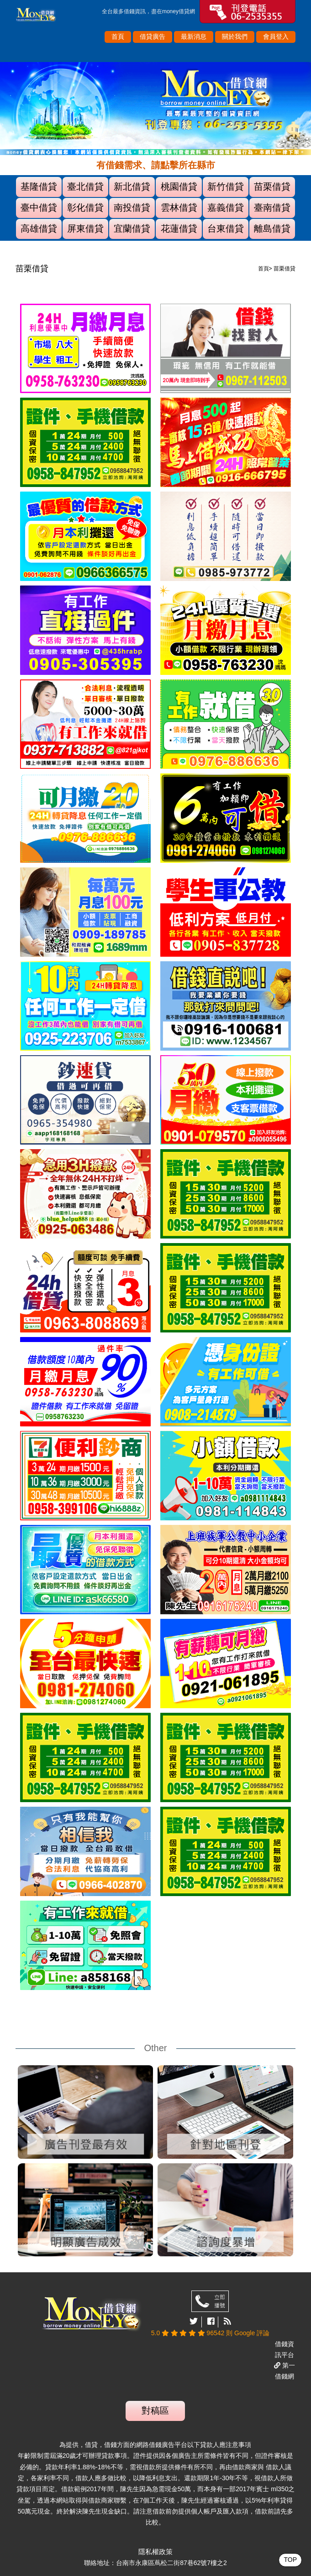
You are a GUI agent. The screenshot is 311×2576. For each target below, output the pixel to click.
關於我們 (235, 36)
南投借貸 (132, 207)
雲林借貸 (179, 207)
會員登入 (276, 36)
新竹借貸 (225, 186)
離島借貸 (272, 228)
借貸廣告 (152, 36)
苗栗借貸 (272, 186)
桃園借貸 (179, 186)
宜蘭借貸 (132, 228)
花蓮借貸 (179, 228)
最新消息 (193, 36)
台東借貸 (225, 228)
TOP (290, 2559)
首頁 (117, 36)
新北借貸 (132, 186)
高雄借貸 (39, 228)
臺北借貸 (85, 186)
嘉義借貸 (225, 207)
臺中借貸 (39, 207)
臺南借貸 (272, 207)
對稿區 (155, 2410)
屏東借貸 (85, 228)
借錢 (129, 11)
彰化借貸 (85, 207)
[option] (155, 108)
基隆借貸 (39, 186)
